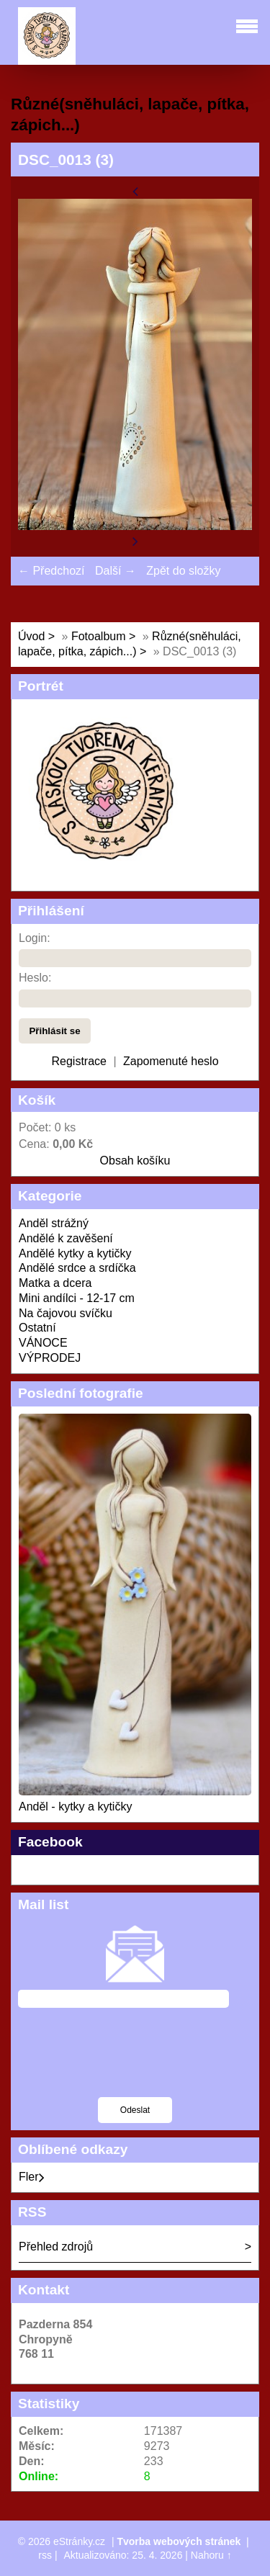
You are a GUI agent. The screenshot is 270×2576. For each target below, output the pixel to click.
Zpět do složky (183, 571)
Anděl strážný (54, 1223)
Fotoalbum (98, 636)
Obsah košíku (135, 1160)
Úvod (31, 636)
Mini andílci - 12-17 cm (77, 1298)
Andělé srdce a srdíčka (77, 1268)
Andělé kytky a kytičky (75, 1253)
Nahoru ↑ (211, 2555)
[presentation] (127, 2062)
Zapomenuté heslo (171, 1061)
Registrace (78, 1061)
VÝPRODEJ (50, 1358)
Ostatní (37, 1327)
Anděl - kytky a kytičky (75, 1806)
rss (45, 2555)
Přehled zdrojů (56, 2246)
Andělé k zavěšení (66, 1238)
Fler (32, 2177)
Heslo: (35, 977)
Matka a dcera (55, 1283)
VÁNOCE (43, 1343)
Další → (115, 571)
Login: (34, 938)
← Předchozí (51, 571)
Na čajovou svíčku (65, 1313)
